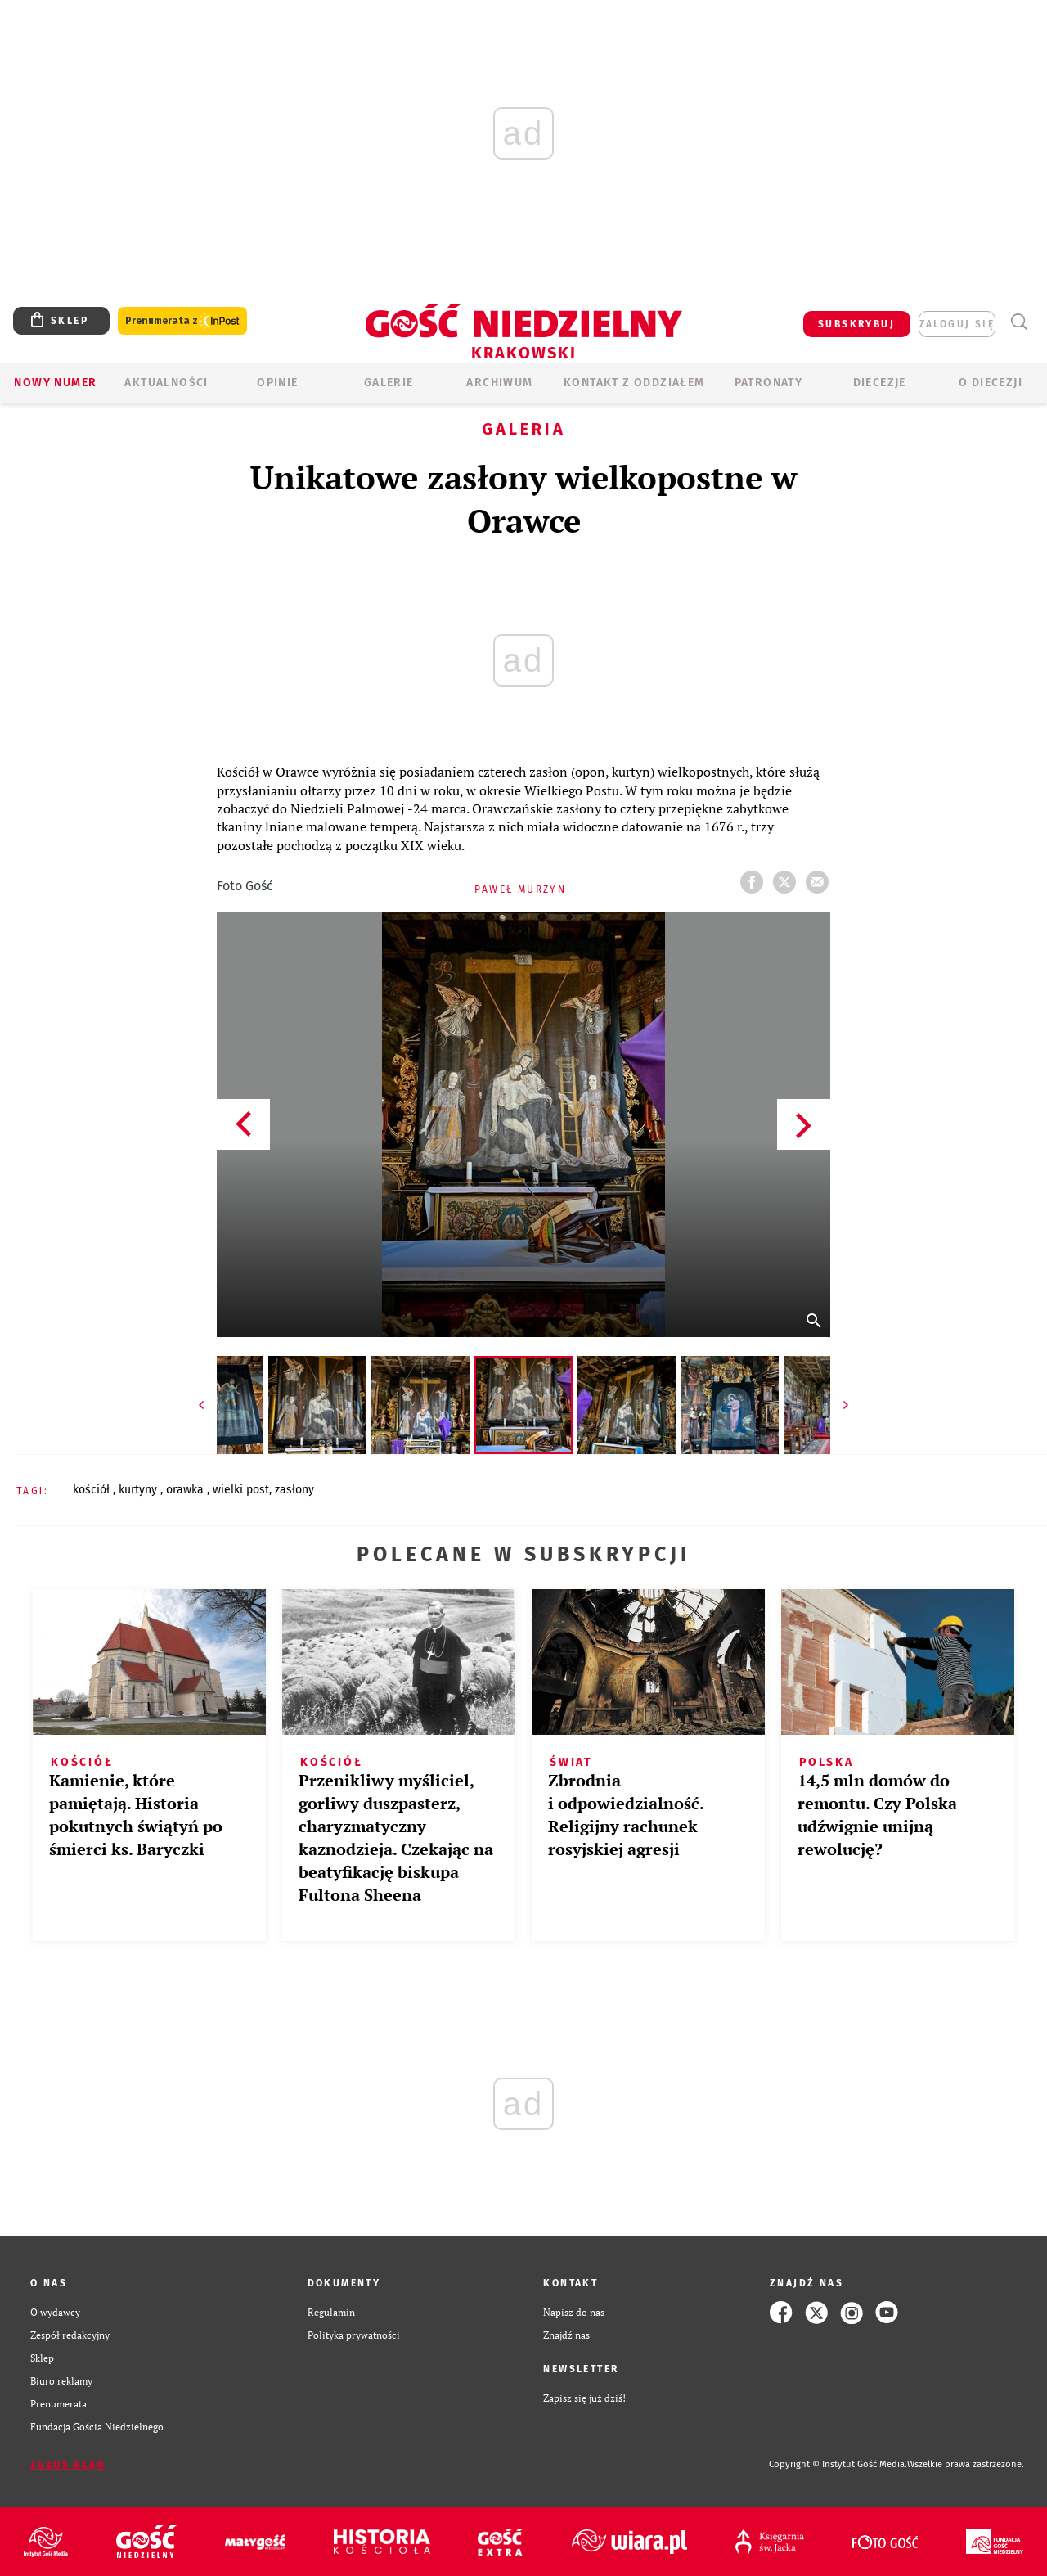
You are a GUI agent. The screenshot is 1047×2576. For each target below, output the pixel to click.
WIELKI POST (241, 1490)
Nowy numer (55, 383)
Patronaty (769, 383)
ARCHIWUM (499, 383)
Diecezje (879, 383)
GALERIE (389, 383)
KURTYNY (139, 1490)
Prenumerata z (182, 321)
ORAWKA (186, 1490)
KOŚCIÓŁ (93, 1490)
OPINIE (277, 383)
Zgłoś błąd (68, 2464)
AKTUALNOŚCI (166, 383)
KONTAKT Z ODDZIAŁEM (634, 383)
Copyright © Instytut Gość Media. (838, 2464)
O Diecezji (990, 383)
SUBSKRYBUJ (856, 324)
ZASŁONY (294, 1490)
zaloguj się (957, 324)
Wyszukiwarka (1019, 322)
